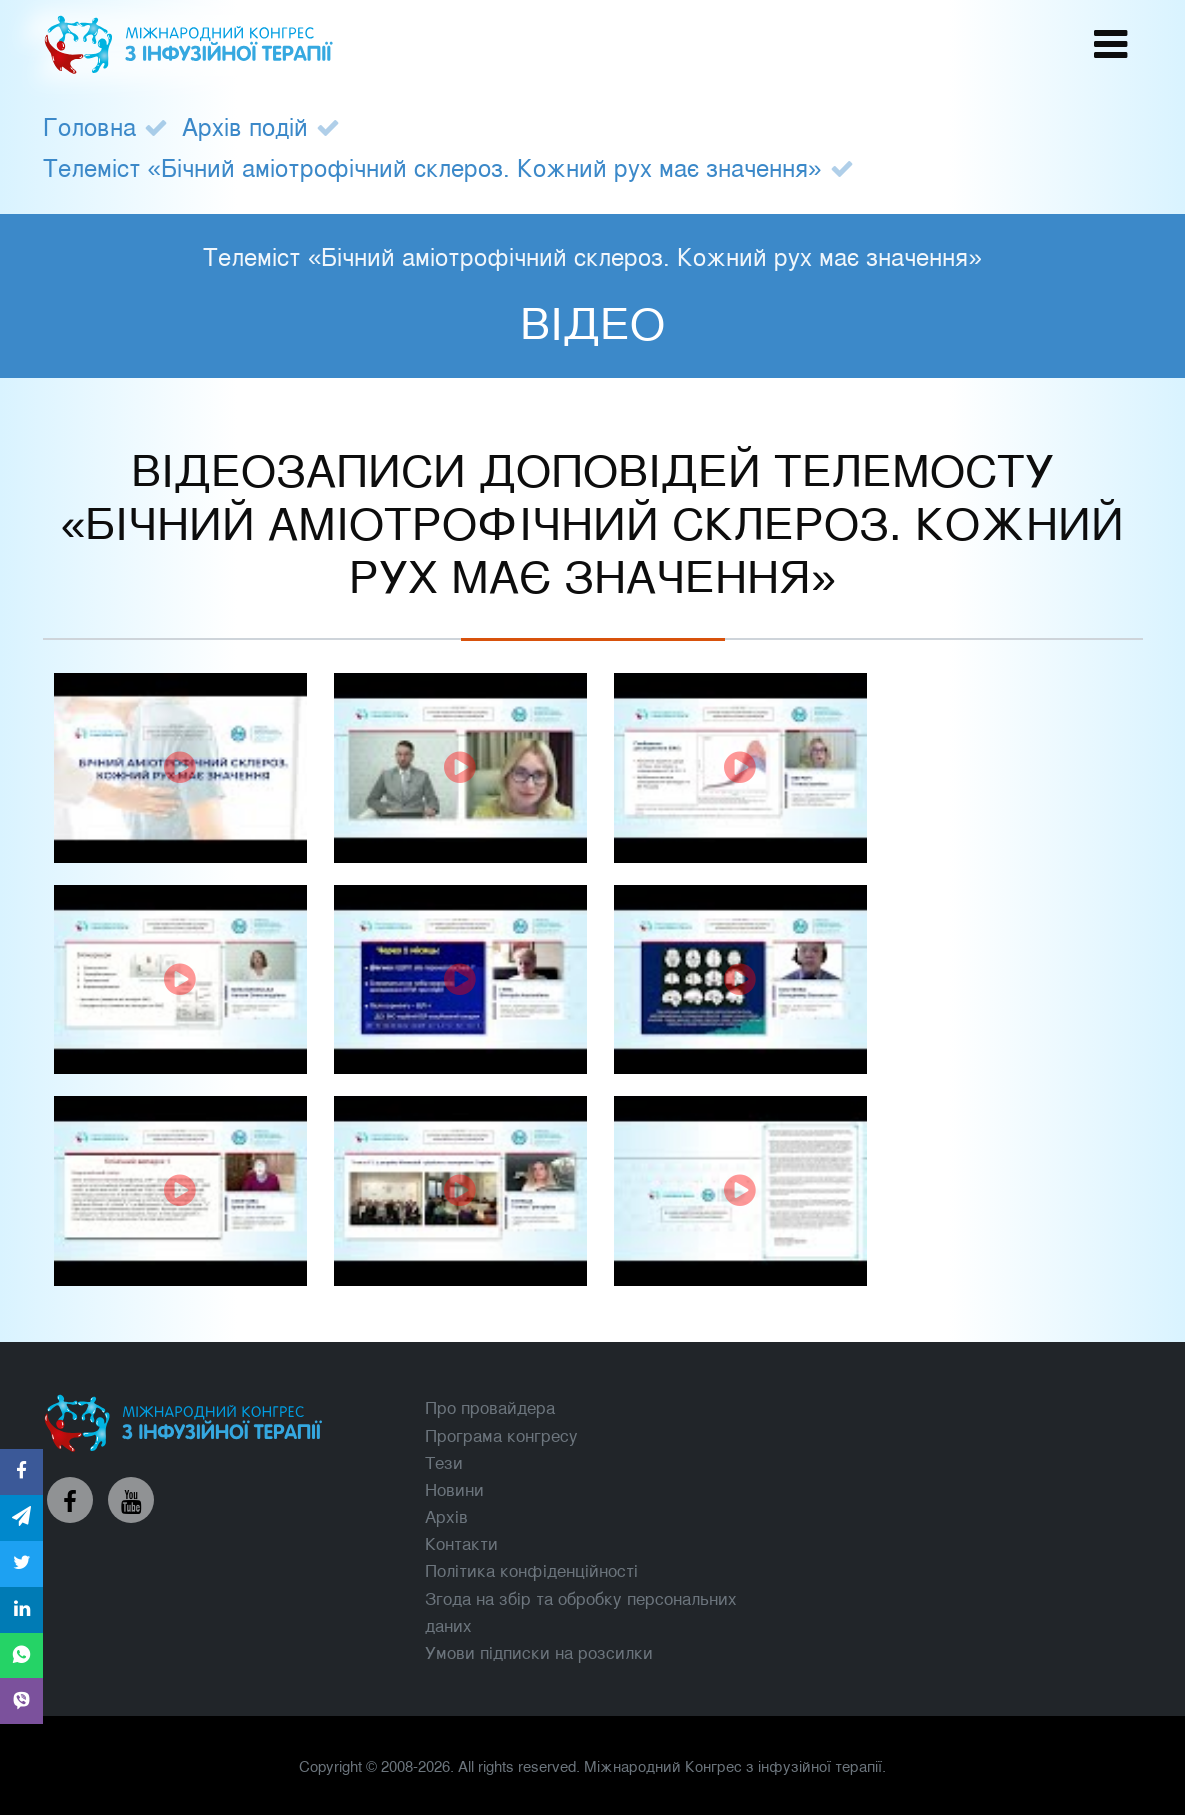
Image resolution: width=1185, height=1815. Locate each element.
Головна (89, 125)
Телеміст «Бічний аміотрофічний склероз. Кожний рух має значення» (432, 166)
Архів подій (245, 125)
